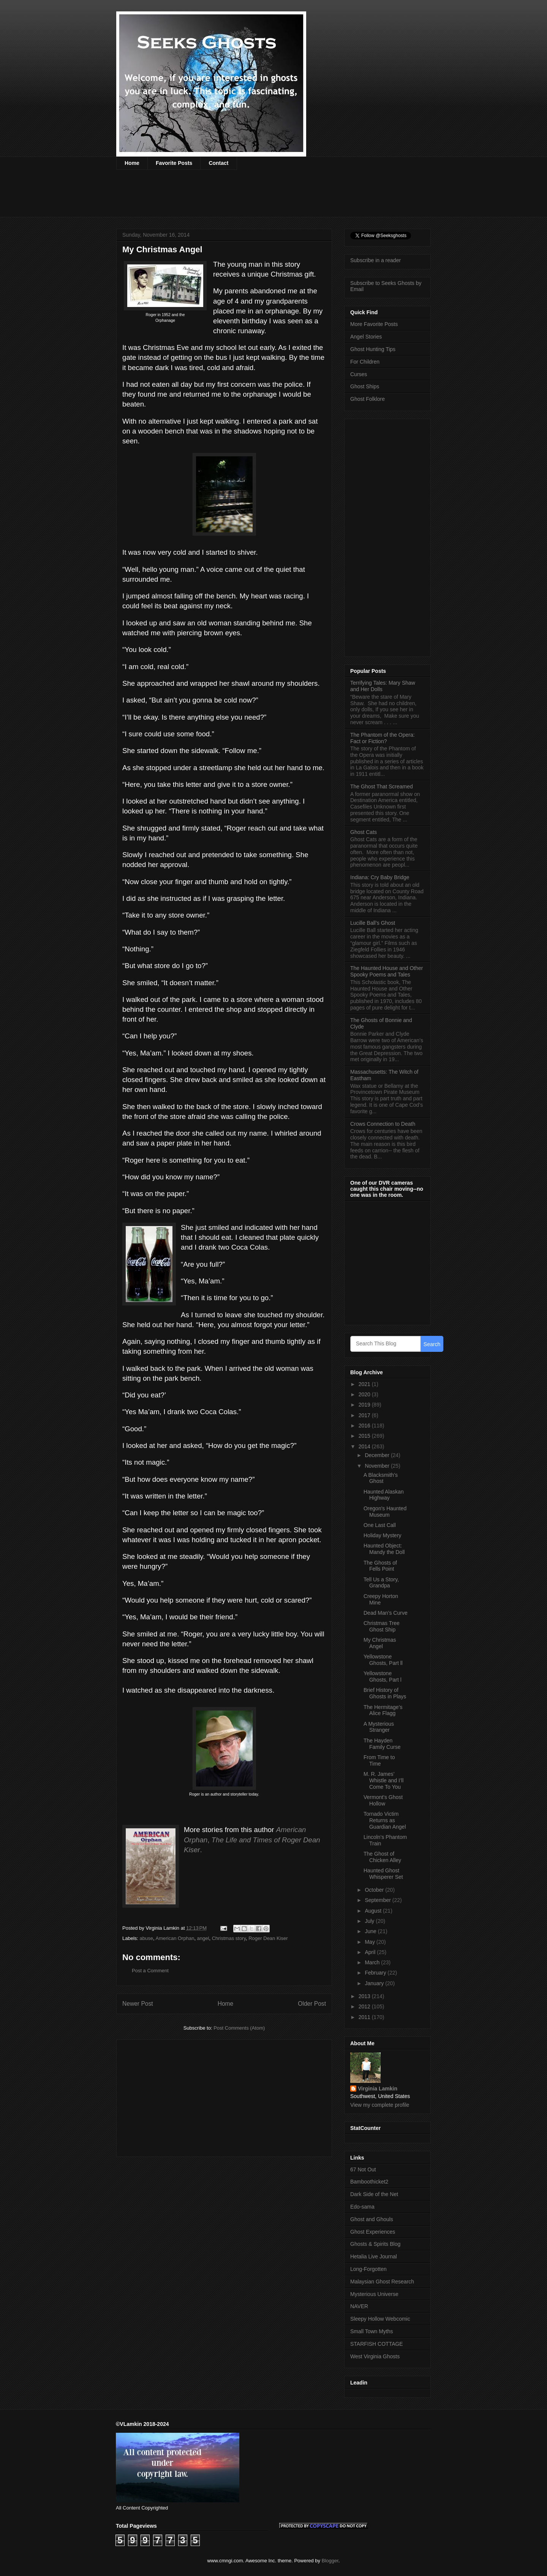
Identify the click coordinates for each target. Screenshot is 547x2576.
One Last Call (380, 1525)
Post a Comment (150, 1970)
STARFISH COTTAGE (376, 2344)
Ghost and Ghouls (371, 2219)
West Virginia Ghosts (375, 2356)
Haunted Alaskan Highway (384, 1495)
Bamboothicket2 (369, 2182)
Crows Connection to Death (382, 1124)
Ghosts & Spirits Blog (375, 2244)
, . (252, 1839)
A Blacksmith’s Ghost (381, 1478)
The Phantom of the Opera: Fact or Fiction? (382, 738)
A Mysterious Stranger (379, 1727)
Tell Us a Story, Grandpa (381, 1582)
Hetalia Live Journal (373, 2256)
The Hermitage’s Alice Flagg (383, 1710)
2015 (365, 1436)
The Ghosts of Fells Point (380, 1566)
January (375, 1983)
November (377, 1466)
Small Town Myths (371, 2331)
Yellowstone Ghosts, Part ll (383, 1660)
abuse (146, 1938)
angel (203, 1938)
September (378, 1900)
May (370, 1942)
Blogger (330, 2560)
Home (132, 163)
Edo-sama (362, 2207)
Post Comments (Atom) (239, 2028)
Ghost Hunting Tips (372, 349)
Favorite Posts (174, 163)
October (375, 1890)
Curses (358, 374)
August (374, 1911)
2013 (365, 1996)
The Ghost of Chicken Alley (382, 1857)
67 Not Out (363, 2169)
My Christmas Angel (380, 1643)
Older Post (312, 2003)
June (371, 1931)
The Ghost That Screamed (381, 786)
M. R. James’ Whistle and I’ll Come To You (383, 1780)
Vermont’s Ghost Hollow (383, 1800)
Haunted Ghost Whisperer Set (383, 1873)
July (370, 1921)
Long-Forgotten (368, 2269)
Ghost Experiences (372, 2232)
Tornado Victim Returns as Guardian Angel (385, 1820)
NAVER (359, 2306)
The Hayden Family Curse (382, 1743)
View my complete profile (379, 2105)
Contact (218, 163)
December (377, 1455)
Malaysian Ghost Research (382, 2282)
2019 (365, 1405)
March (373, 1962)
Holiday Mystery (383, 1535)
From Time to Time (379, 1760)
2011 (365, 2017)
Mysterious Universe (374, 2294)
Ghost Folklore (367, 399)
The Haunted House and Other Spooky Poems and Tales (386, 971)
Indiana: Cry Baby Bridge (379, 877)
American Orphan (174, 1938)
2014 (365, 1446)
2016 (365, 1425)
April (371, 1952)
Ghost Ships (364, 386)
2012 (365, 2006)
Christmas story (229, 1938)
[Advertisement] (254, 198)
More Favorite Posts (374, 324)
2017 (365, 1415)
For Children (364, 362)
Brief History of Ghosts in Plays (385, 1693)
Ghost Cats (363, 832)
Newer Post (137, 2003)
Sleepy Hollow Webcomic (380, 2319)
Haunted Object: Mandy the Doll (384, 1549)
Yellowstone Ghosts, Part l (383, 1676)
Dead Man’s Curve (386, 1613)
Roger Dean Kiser (268, 1938)
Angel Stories (366, 337)
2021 (365, 1384)
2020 (365, 1394)
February (376, 1973)
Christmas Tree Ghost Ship (382, 1626)
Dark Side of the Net (374, 2194)
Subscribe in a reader (375, 260)
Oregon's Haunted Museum (385, 1511)
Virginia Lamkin (377, 2088)
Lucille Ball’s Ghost (372, 923)
